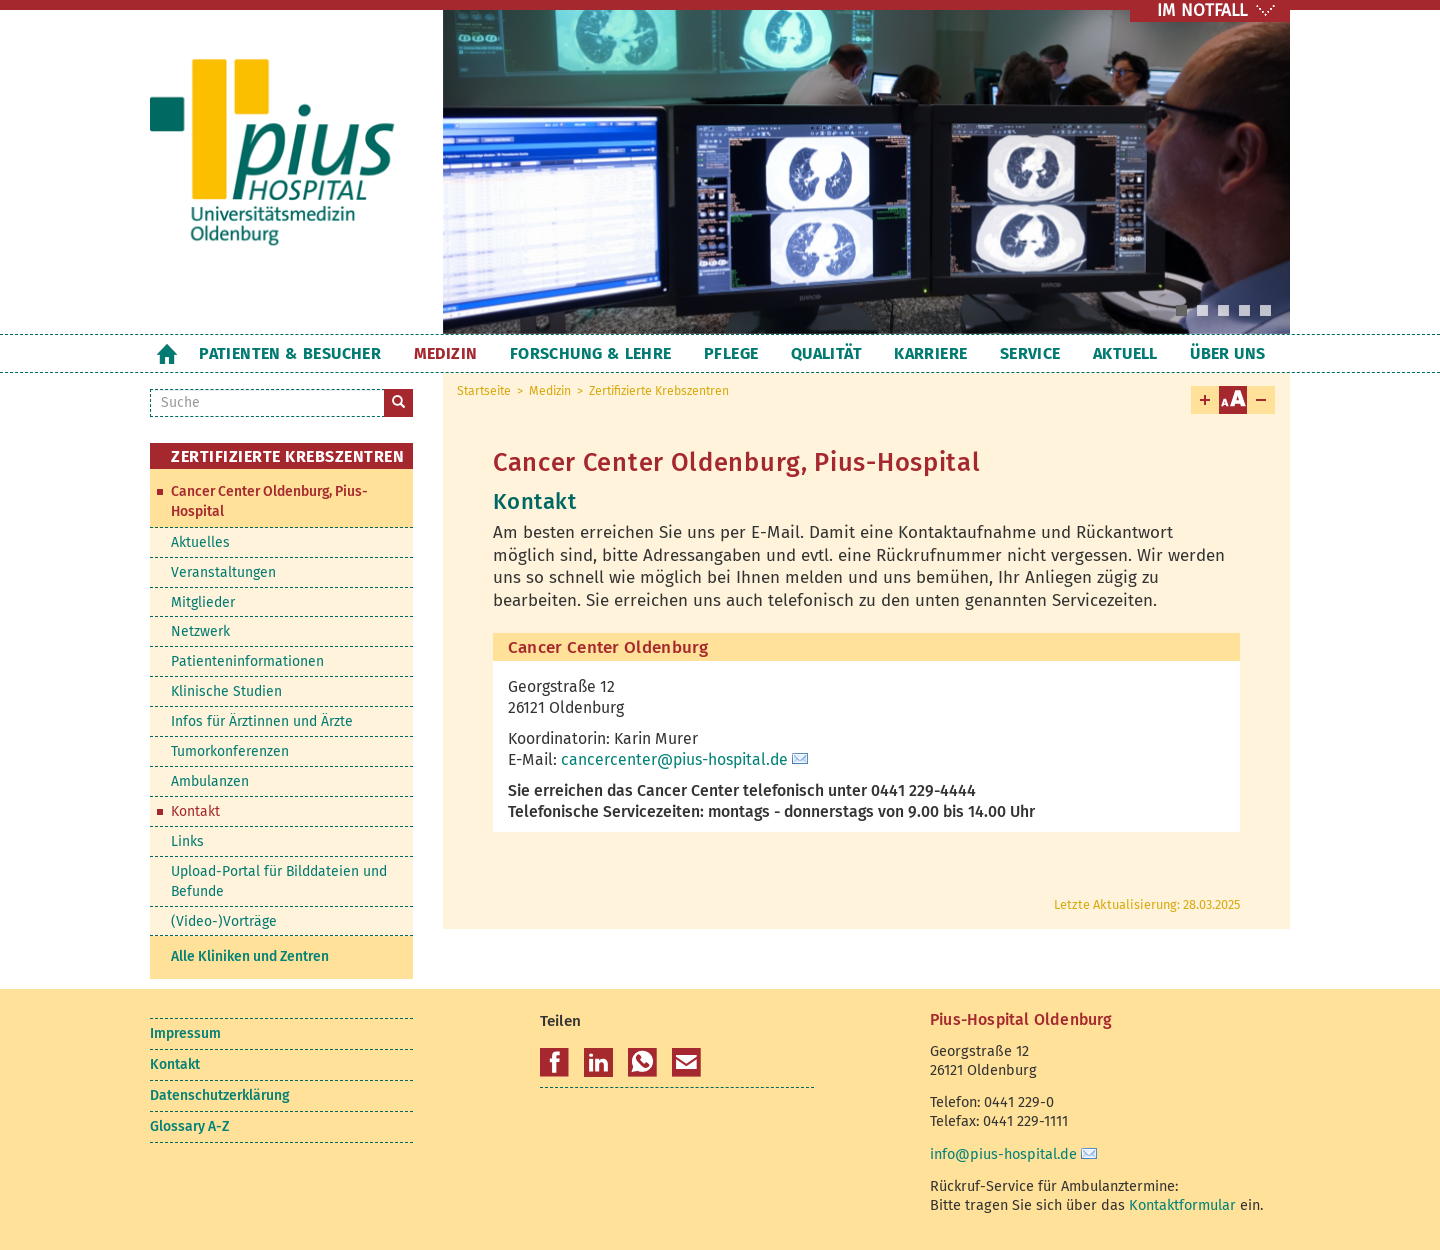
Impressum (185, 1033)
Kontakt (195, 811)
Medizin (446, 353)
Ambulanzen (210, 781)
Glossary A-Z (189, 1126)
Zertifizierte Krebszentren (659, 391)
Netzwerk (200, 631)
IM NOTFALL (1202, 10)
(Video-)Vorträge (224, 921)
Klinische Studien (226, 691)
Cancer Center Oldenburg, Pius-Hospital (269, 501)
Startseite (166, 353)
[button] (554, 1063)
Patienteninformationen (247, 661)
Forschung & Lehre (591, 353)
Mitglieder (203, 602)
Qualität (826, 353)
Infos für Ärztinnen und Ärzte (262, 721)
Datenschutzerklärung (219, 1095)
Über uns (1227, 353)
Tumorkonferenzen (230, 751)
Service (1030, 353)
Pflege (731, 353)
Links (187, 841)
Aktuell (1125, 353)
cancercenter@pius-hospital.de (674, 759)
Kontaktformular (1182, 1205)
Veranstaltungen (223, 572)
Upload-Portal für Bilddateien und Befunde (279, 881)
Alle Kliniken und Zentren (250, 956)
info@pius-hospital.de (1003, 1154)
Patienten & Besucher (290, 353)
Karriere (930, 353)
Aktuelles (200, 542)
